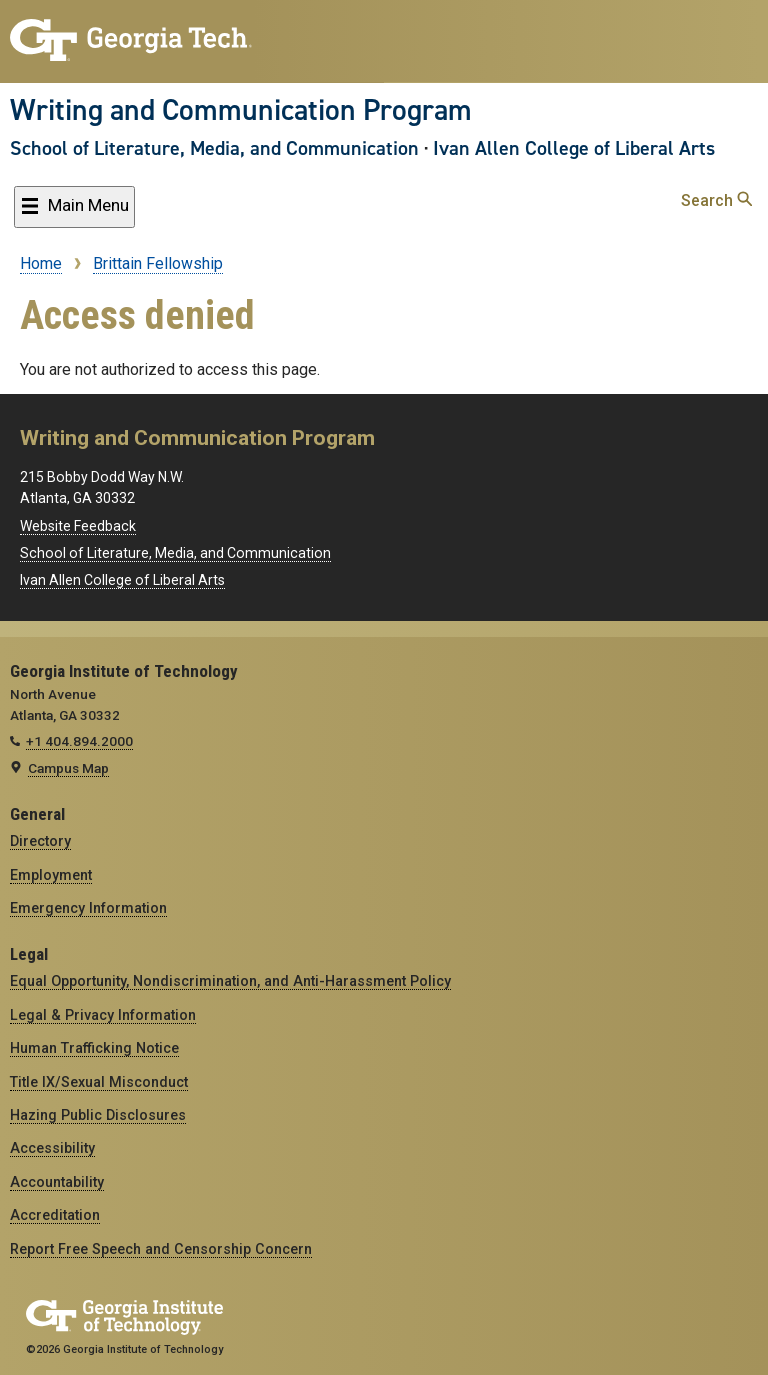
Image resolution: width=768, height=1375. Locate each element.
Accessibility (52, 1148)
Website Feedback (78, 526)
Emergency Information (88, 908)
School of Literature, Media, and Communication (214, 148)
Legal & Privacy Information (103, 1015)
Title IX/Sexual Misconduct (99, 1082)
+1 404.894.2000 (79, 741)
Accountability (57, 1182)
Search (716, 200)
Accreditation (55, 1215)
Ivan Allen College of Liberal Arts (574, 148)
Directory (40, 841)
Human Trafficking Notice (94, 1048)
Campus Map (68, 768)
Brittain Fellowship (158, 263)
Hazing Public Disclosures (98, 1115)
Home (41, 263)
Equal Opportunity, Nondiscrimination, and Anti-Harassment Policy (230, 981)
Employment (51, 875)
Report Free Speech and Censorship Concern (161, 1249)
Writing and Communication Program (241, 110)
